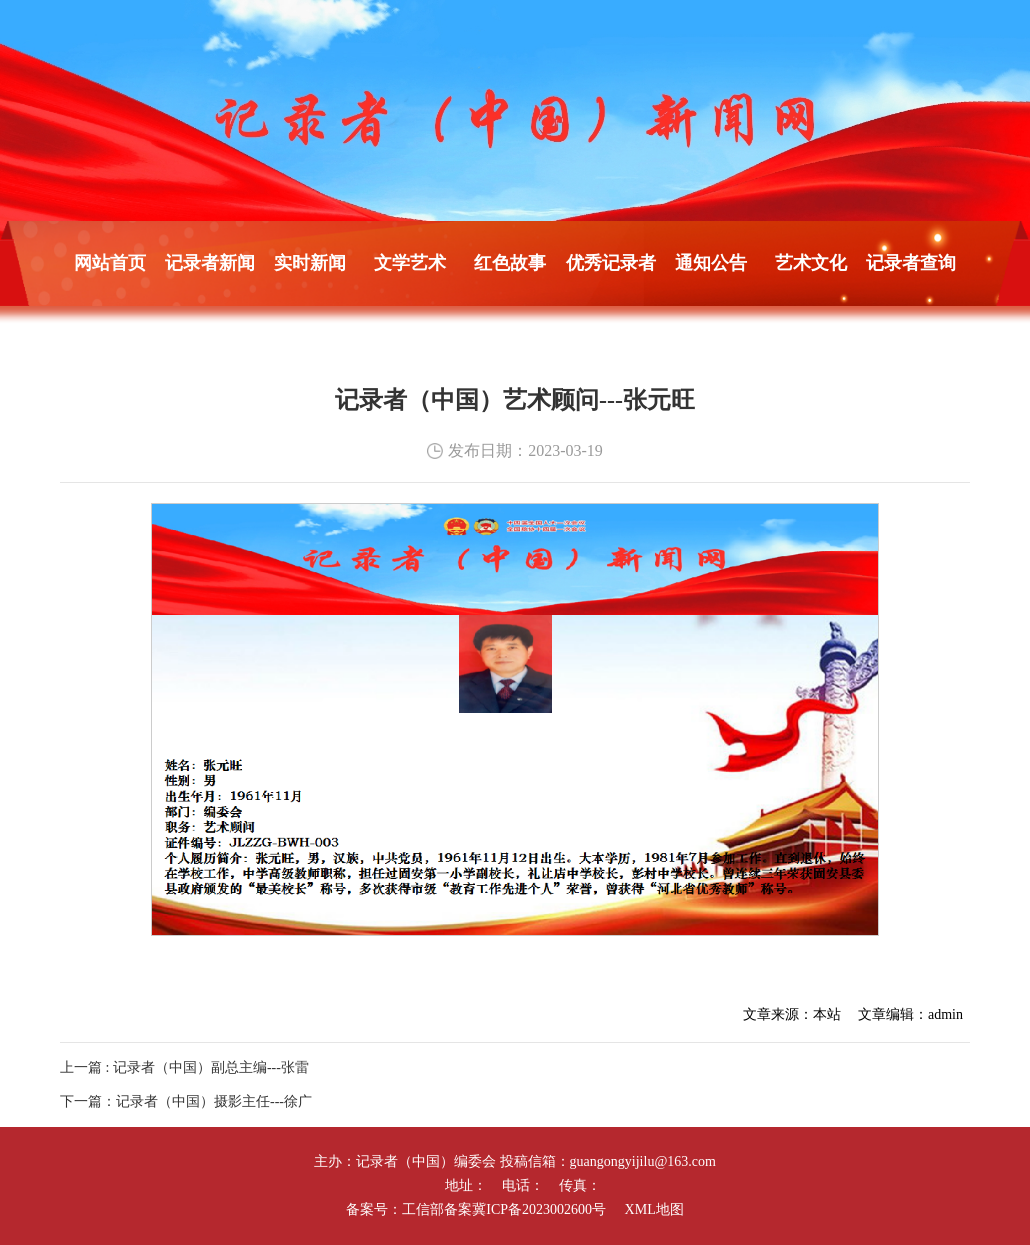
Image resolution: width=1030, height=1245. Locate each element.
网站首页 (110, 263)
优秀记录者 (611, 263)
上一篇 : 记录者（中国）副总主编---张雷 (184, 1067)
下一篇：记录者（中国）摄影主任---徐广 (186, 1101)
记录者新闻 (210, 263)
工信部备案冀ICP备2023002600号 (504, 1209)
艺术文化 (811, 263)
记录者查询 (911, 263)
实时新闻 (310, 263)
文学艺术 (410, 263)
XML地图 (654, 1209)
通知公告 (711, 263)
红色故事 (510, 263)
